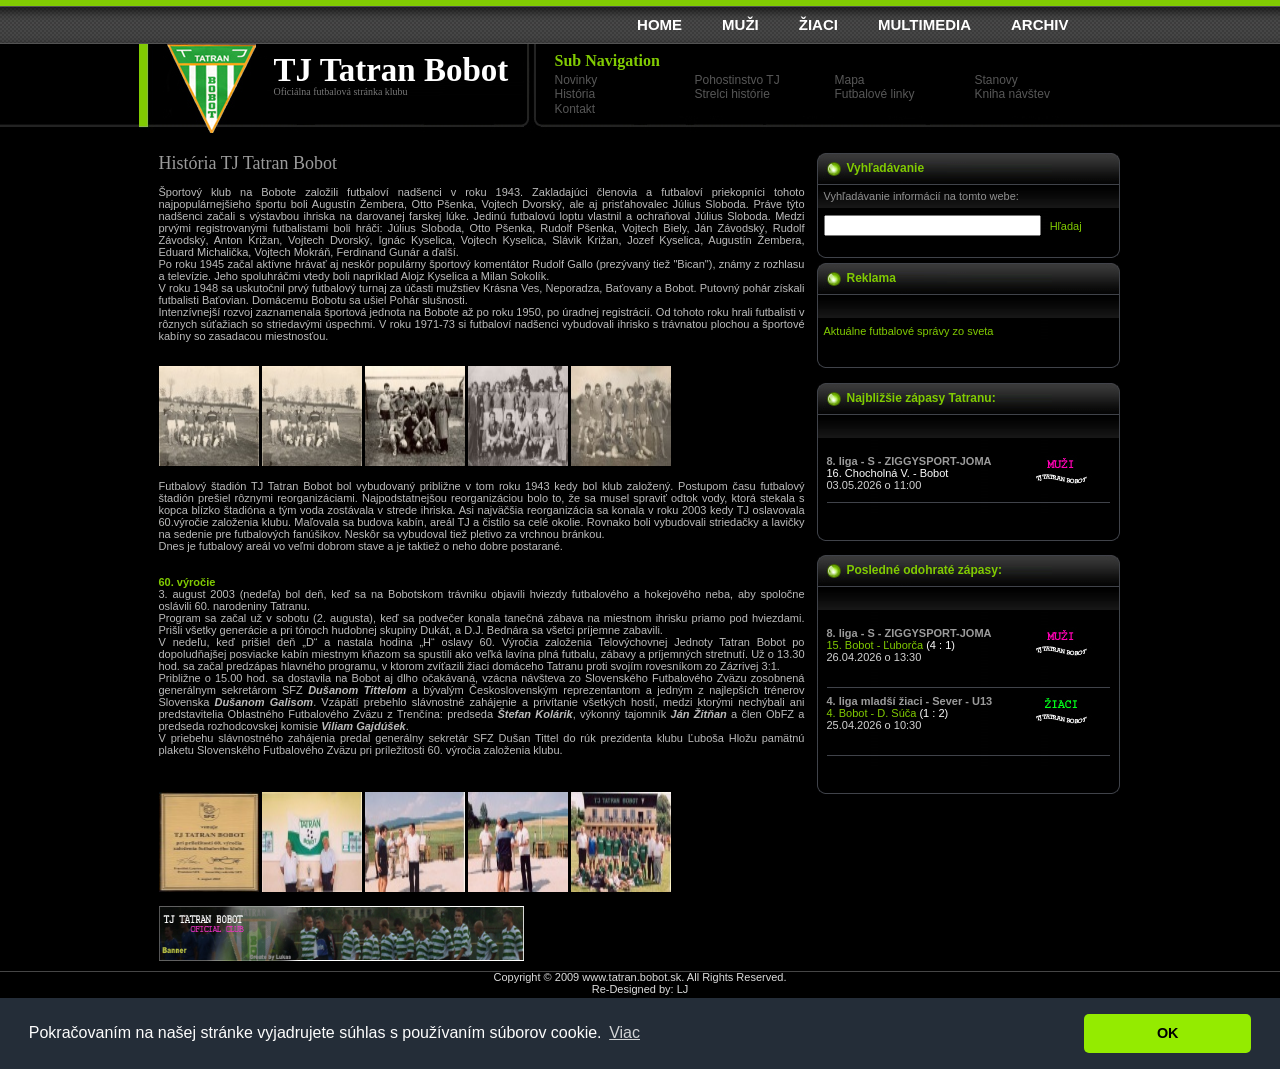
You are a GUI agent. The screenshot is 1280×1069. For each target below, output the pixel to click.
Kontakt (575, 109)
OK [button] (1168, 1033)
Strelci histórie (732, 94)
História (575, 94)
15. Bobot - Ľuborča (875, 645)
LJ (683, 989)
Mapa (850, 80)
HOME (659, 24)
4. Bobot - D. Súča (872, 713)
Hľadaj (1066, 226)
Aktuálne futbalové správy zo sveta (909, 331)
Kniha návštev (1012, 94)
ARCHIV (1040, 24)
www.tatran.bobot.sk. (633, 977)
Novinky (576, 80)
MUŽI (740, 24)
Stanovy (996, 80)
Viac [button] (624, 1032)
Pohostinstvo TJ (737, 80)
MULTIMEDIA (924, 24)
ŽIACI (818, 24)
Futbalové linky (875, 94)
